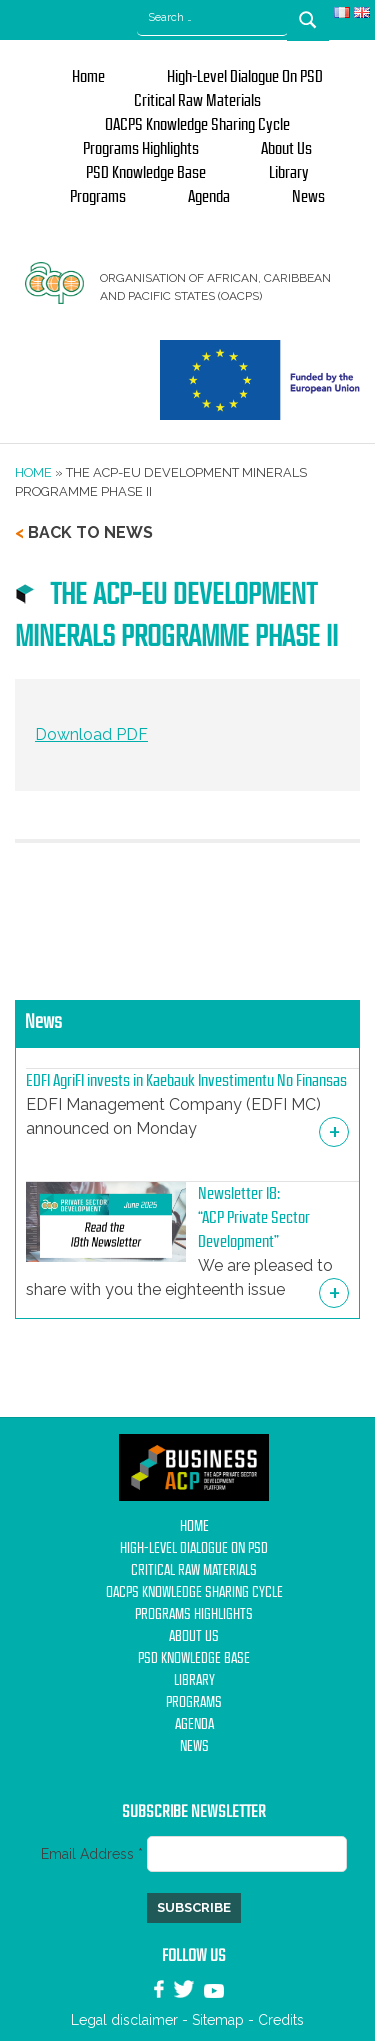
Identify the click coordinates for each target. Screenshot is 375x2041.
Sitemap (218, 2020)
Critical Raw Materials (197, 101)
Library (289, 173)
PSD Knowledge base (146, 173)
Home (88, 77)
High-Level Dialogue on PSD (245, 77)
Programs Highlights (141, 149)
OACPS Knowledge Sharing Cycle (197, 125)
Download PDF (91, 734)
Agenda (209, 197)
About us (286, 149)
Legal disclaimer (124, 2020)
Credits (281, 2020)
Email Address (94, 1854)
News (308, 197)
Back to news (90, 532)
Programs (98, 197)
